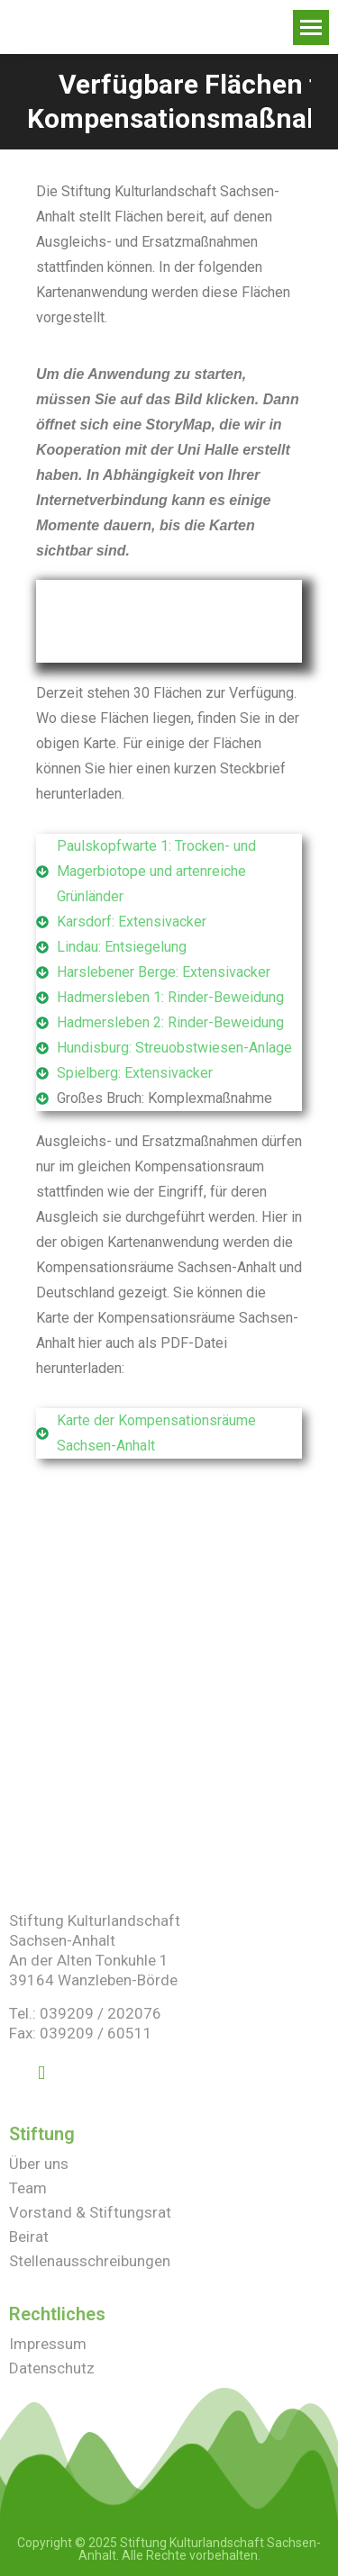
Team (28, 2188)
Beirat (29, 2237)
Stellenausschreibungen (89, 2261)
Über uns (39, 2164)
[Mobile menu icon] (311, 27)
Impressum (48, 2344)
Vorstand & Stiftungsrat (90, 2212)
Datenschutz (52, 2368)
